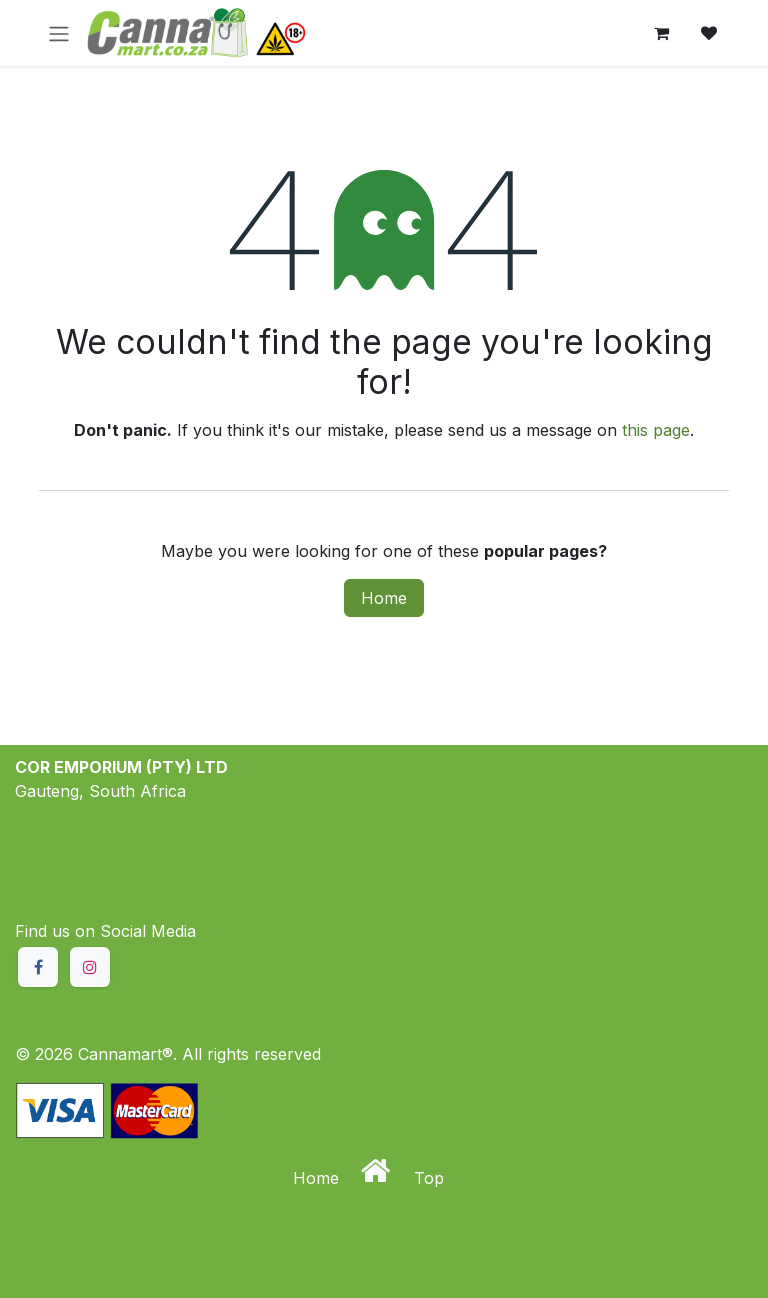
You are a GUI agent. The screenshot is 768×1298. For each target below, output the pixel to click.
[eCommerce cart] (661, 33)
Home (384, 598)
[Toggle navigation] (59, 33)
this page (656, 430)
